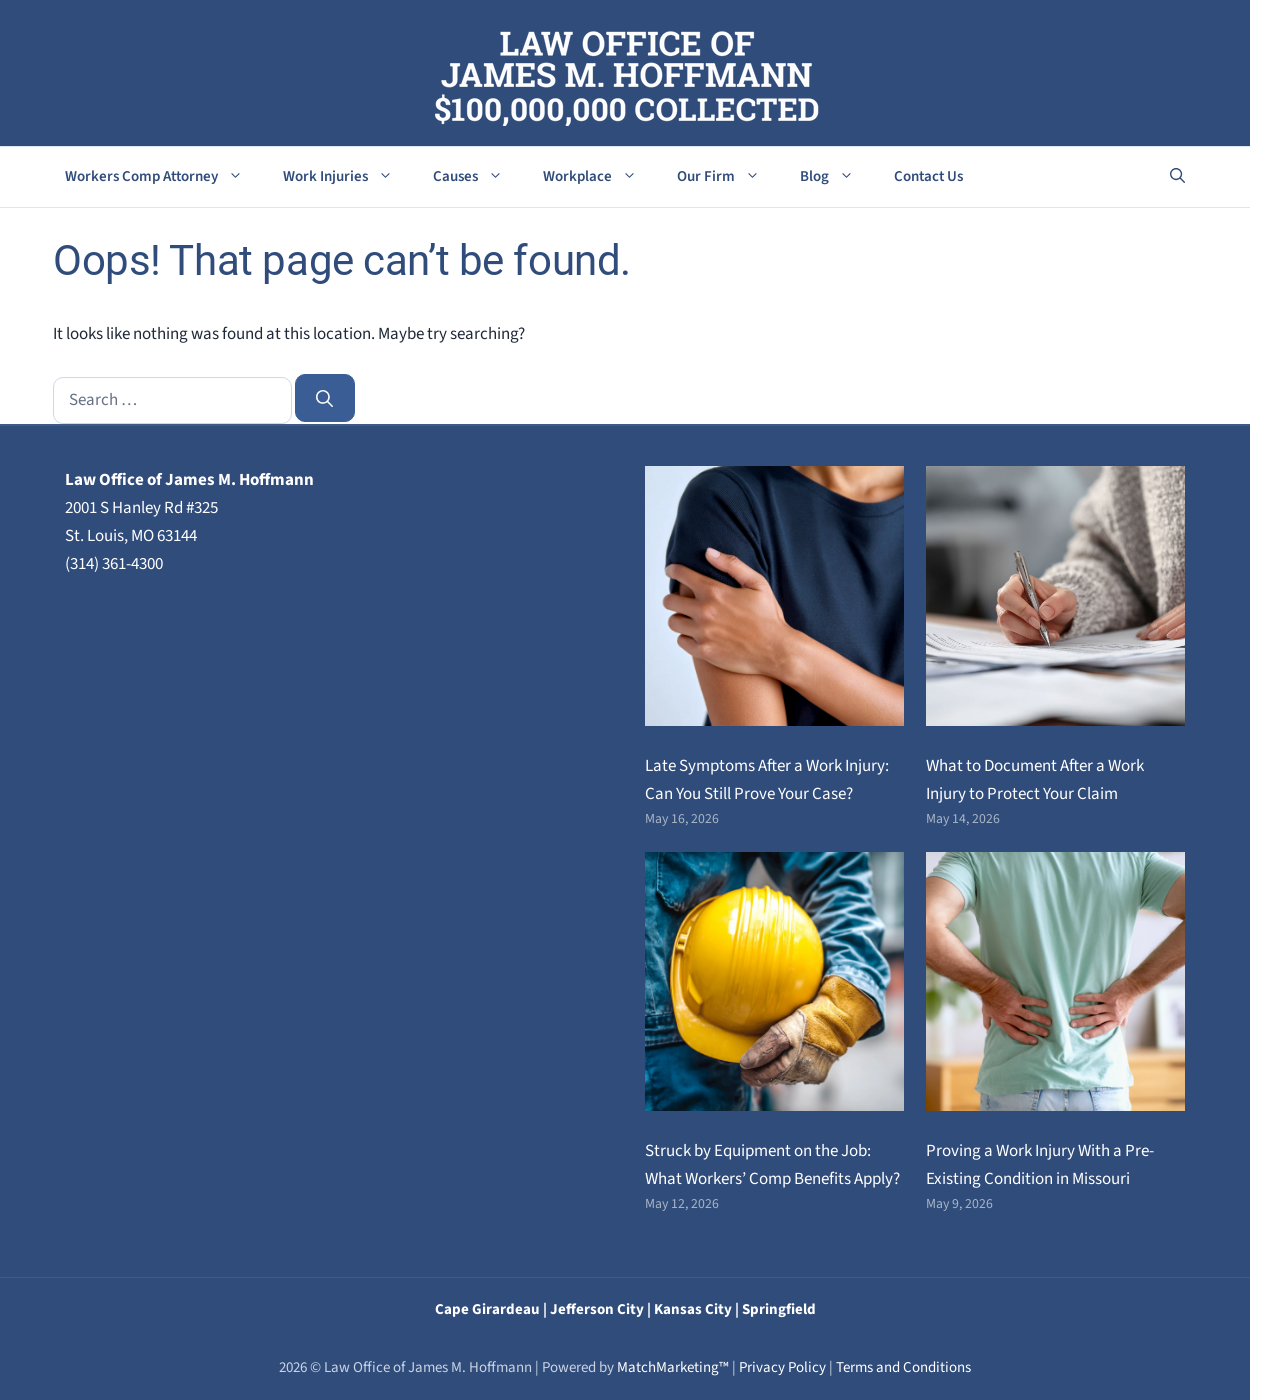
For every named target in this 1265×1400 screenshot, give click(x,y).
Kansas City (693, 1309)
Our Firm (728, 177)
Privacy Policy (782, 1367)
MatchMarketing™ (673, 1367)
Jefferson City (597, 1309)
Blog (837, 177)
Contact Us (928, 176)
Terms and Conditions (903, 1367)
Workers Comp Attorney (164, 177)
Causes (478, 177)
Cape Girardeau (487, 1309)
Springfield (779, 1309)
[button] (1177, 177)
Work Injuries (348, 177)
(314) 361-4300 (114, 564)
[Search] (325, 398)
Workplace (600, 177)
